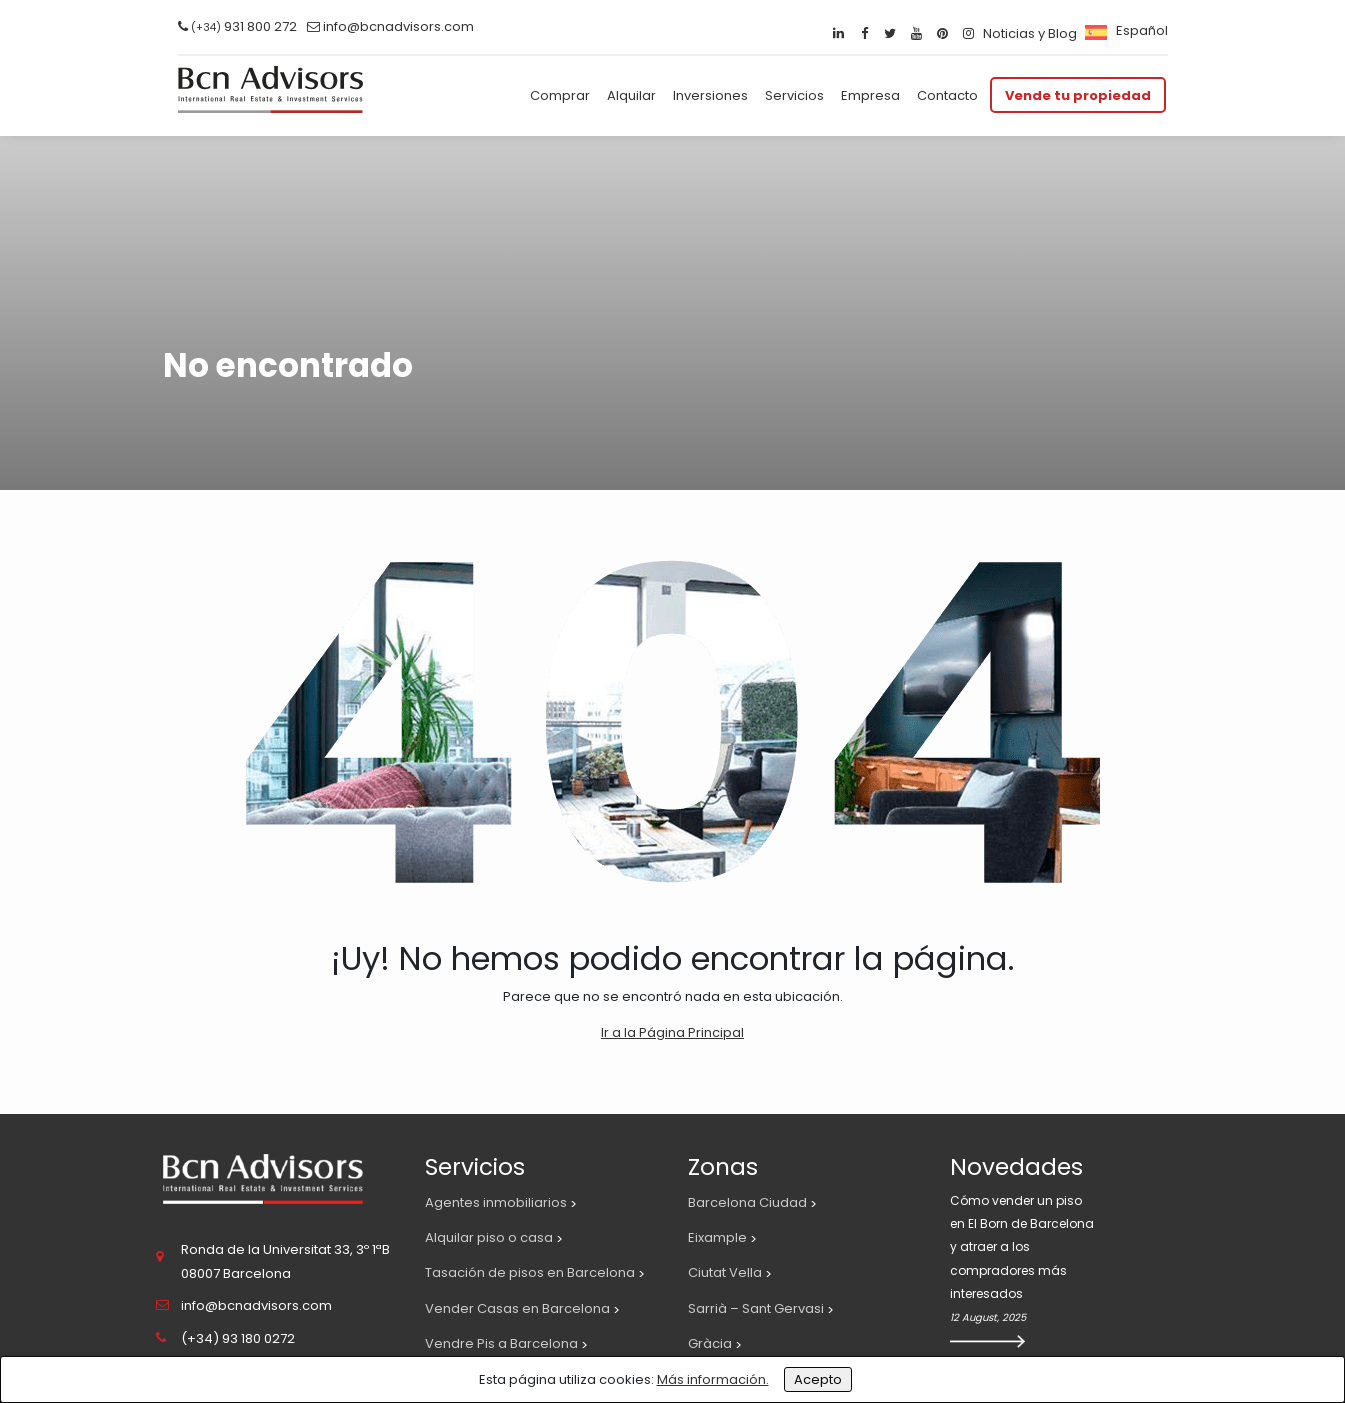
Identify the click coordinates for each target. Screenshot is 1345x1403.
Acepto (818, 1379)
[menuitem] (1124, 30)
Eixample (717, 1237)
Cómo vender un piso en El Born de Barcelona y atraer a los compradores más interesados (1022, 1247)
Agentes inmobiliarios (496, 1202)
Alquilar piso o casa (489, 1237)
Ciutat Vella (725, 1272)
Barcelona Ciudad (747, 1202)
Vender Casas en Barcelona (517, 1308)
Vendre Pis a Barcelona (501, 1343)
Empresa (870, 95)
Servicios (794, 95)
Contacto (947, 95)
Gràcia (710, 1343)
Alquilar (631, 95)
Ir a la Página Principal (672, 1032)
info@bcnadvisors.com (398, 26)
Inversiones (710, 95)
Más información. (713, 1379)
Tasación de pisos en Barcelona (530, 1272)
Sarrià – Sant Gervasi (756, 1308)
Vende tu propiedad (1078, 95)
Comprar (560, 95)
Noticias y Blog (1030, 33)
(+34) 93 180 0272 (238, 1338)
